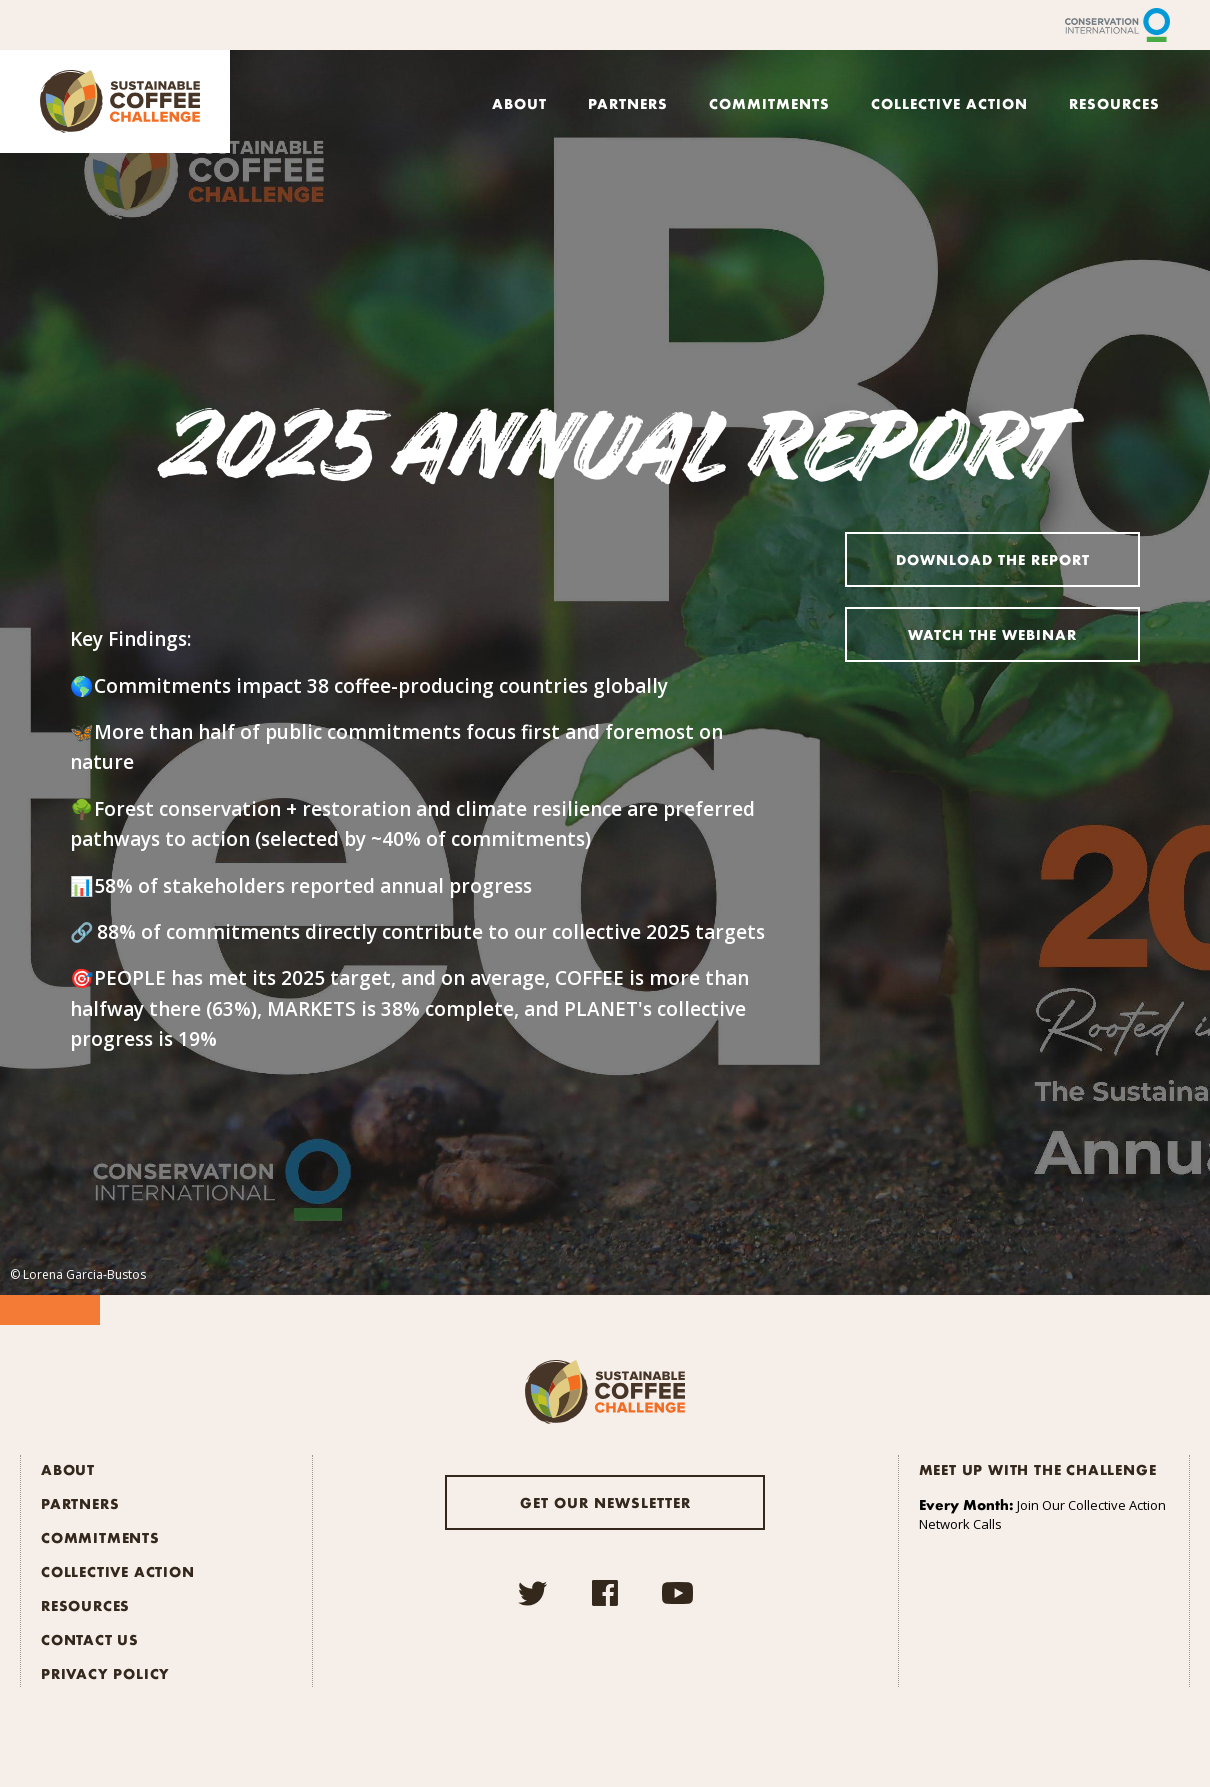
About (519, 103)
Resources (1114, 103)
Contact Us (90, 1639)
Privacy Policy (105, 1673)
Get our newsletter (605, 1502)
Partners (628, 103)
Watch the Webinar (992, 634)
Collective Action (949, 103)
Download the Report (993, 559)
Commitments (769, 103)
